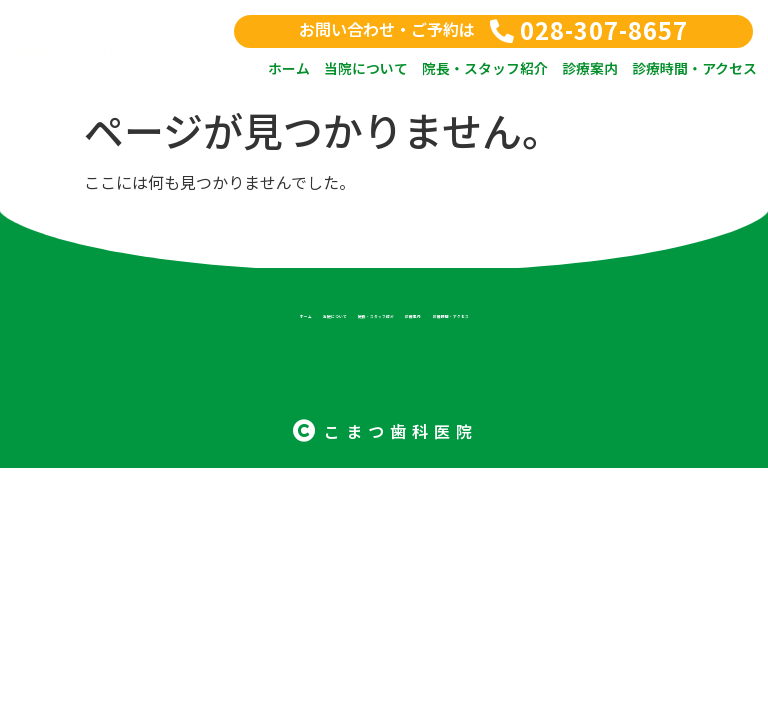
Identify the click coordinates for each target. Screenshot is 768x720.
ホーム (289, 68)
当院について (366, 68)
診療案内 (590, 68)
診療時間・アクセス (694, 68)
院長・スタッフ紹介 (485, 68)
